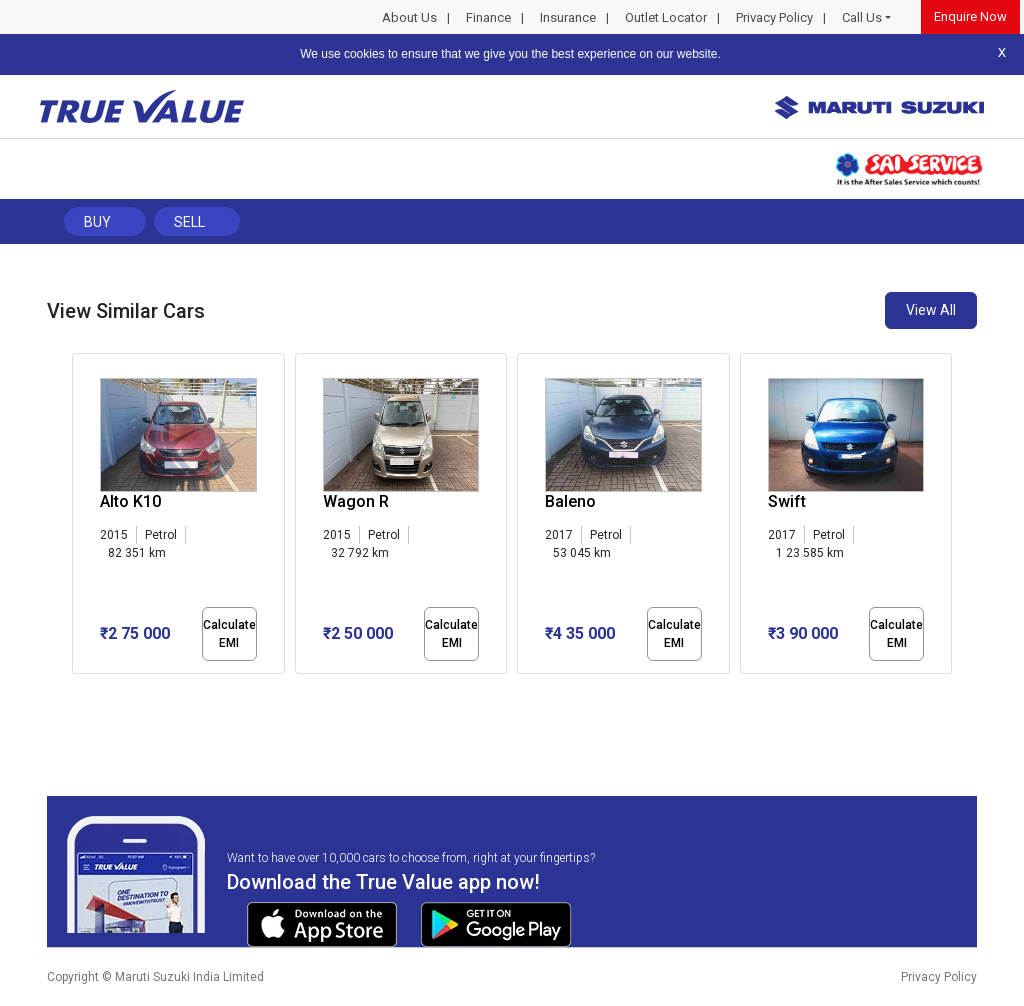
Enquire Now (970, 16)
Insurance (568, 17)
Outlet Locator (666, 17)
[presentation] (82, 518)
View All (931, 310)
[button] (78, 691)
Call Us (862, 17)
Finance (488, 17)
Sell (189, 222)
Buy (97, 222)
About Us (409, 17)
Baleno (570, 501)
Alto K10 (130, 501)
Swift (787, 501)
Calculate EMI (229, 634)
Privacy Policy (774, 17)
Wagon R (356, 501)
